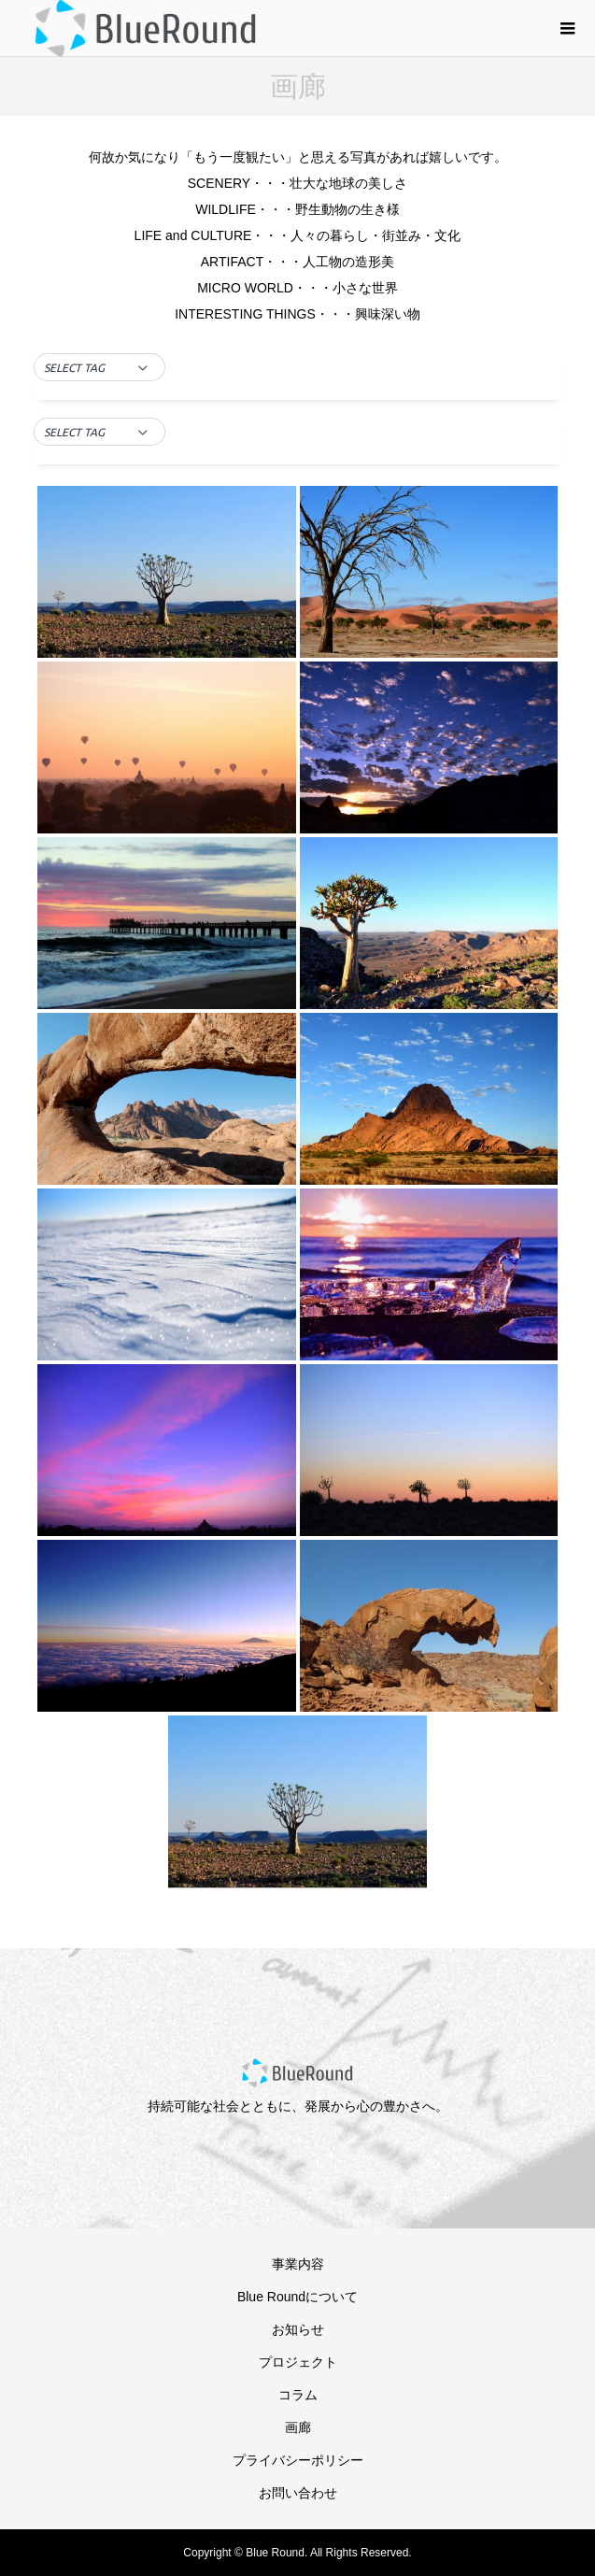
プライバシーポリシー (298, 2460)
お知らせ (298, 2329)
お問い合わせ (298, 2492)
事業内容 (298, 2263)
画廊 (298, 2427)
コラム (298, 2394)
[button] (99, 368)
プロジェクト (298, 2362)
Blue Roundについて (297, 2296)
